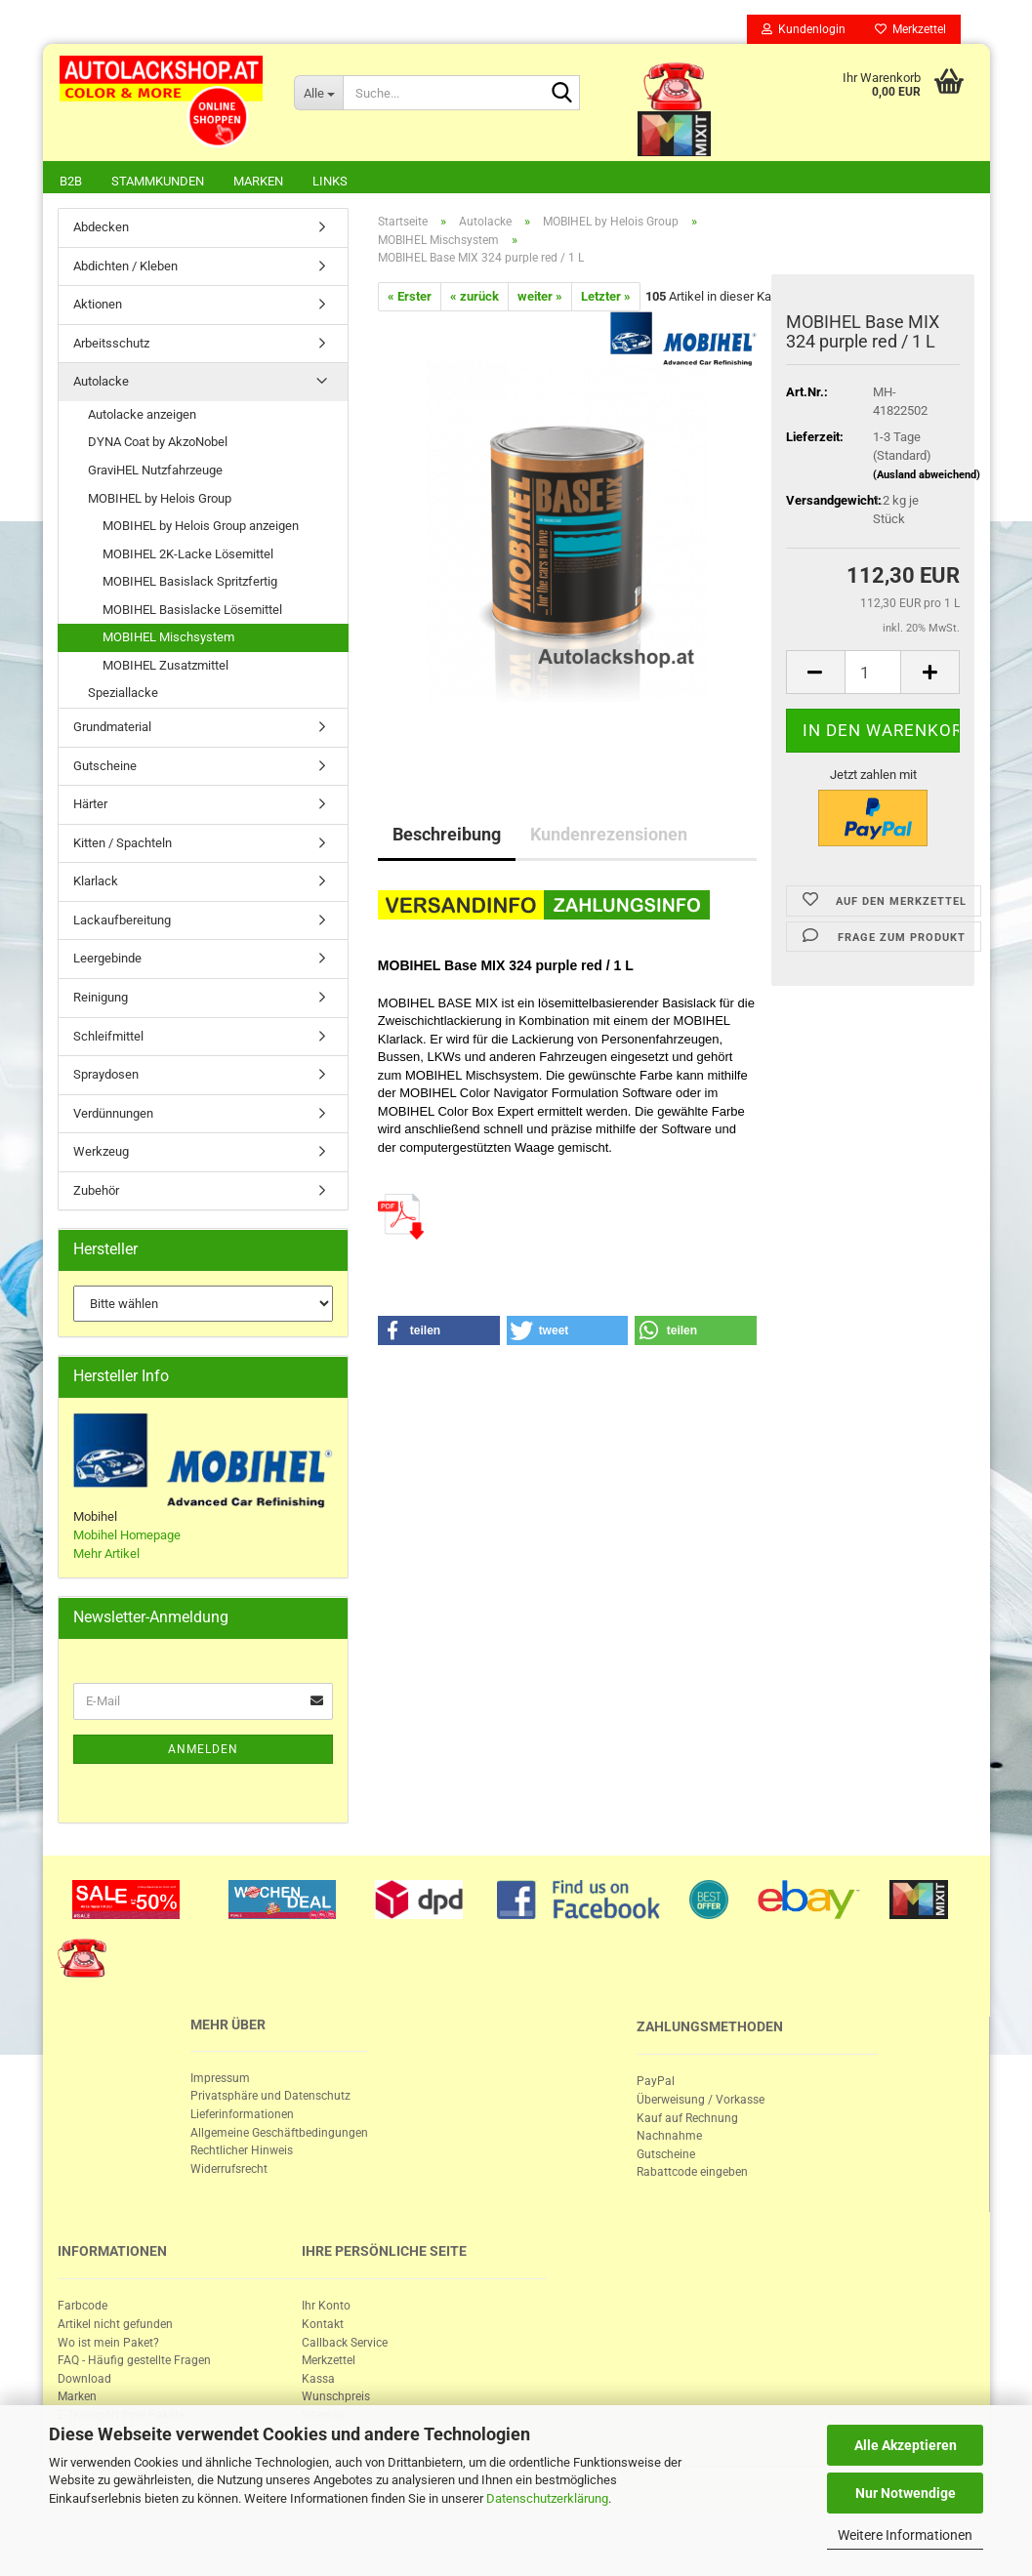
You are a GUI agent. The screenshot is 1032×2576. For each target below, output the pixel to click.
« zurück (474, 298)
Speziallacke (123, 694)
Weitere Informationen (905, 2535)
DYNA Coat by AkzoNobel (157, 443)
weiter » (539, 298)
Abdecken (101, 229)
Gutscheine (105, 767)
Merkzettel (910, 29)
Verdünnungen (113, 1115)
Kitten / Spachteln (122, 845)
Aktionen (97, 306)
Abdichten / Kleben (125, 268)
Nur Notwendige (905, 2493)
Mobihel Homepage (127, 1537)
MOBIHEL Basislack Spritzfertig (190, 583)
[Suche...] (318, 92)
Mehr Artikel (106, 1555)
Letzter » (606, 298)
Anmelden (203, 1751)
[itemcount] (873, 674)
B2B (71, 181)
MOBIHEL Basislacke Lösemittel (192, 611)
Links (330, 181)
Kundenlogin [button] (804, 29)
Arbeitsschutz (111, 345)
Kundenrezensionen (608, 836)
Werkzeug (101, 1153)
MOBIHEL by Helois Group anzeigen (201, 527)
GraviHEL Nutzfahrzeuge (155, 472)
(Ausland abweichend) (926, 476)
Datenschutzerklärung (547, 2498)
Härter (90, 805)
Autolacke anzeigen (142, 416)
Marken (258, 181)
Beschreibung (446, 836)
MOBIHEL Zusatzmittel (165, 667)
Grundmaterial (112, 728)
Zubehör (96, 1192)
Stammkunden (157, 181)
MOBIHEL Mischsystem (168, 639)
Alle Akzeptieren (905, 2445)
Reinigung (100, 999)
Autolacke (101, 383)
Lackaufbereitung (122, 922)
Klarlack (95, 883)
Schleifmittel (108, 1038)
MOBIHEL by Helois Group (159, 500)
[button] (439, 1332)
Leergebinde (107, 960)
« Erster (410, 298)
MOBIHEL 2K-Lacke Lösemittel (188, 556)
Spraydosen (106, 1076)
